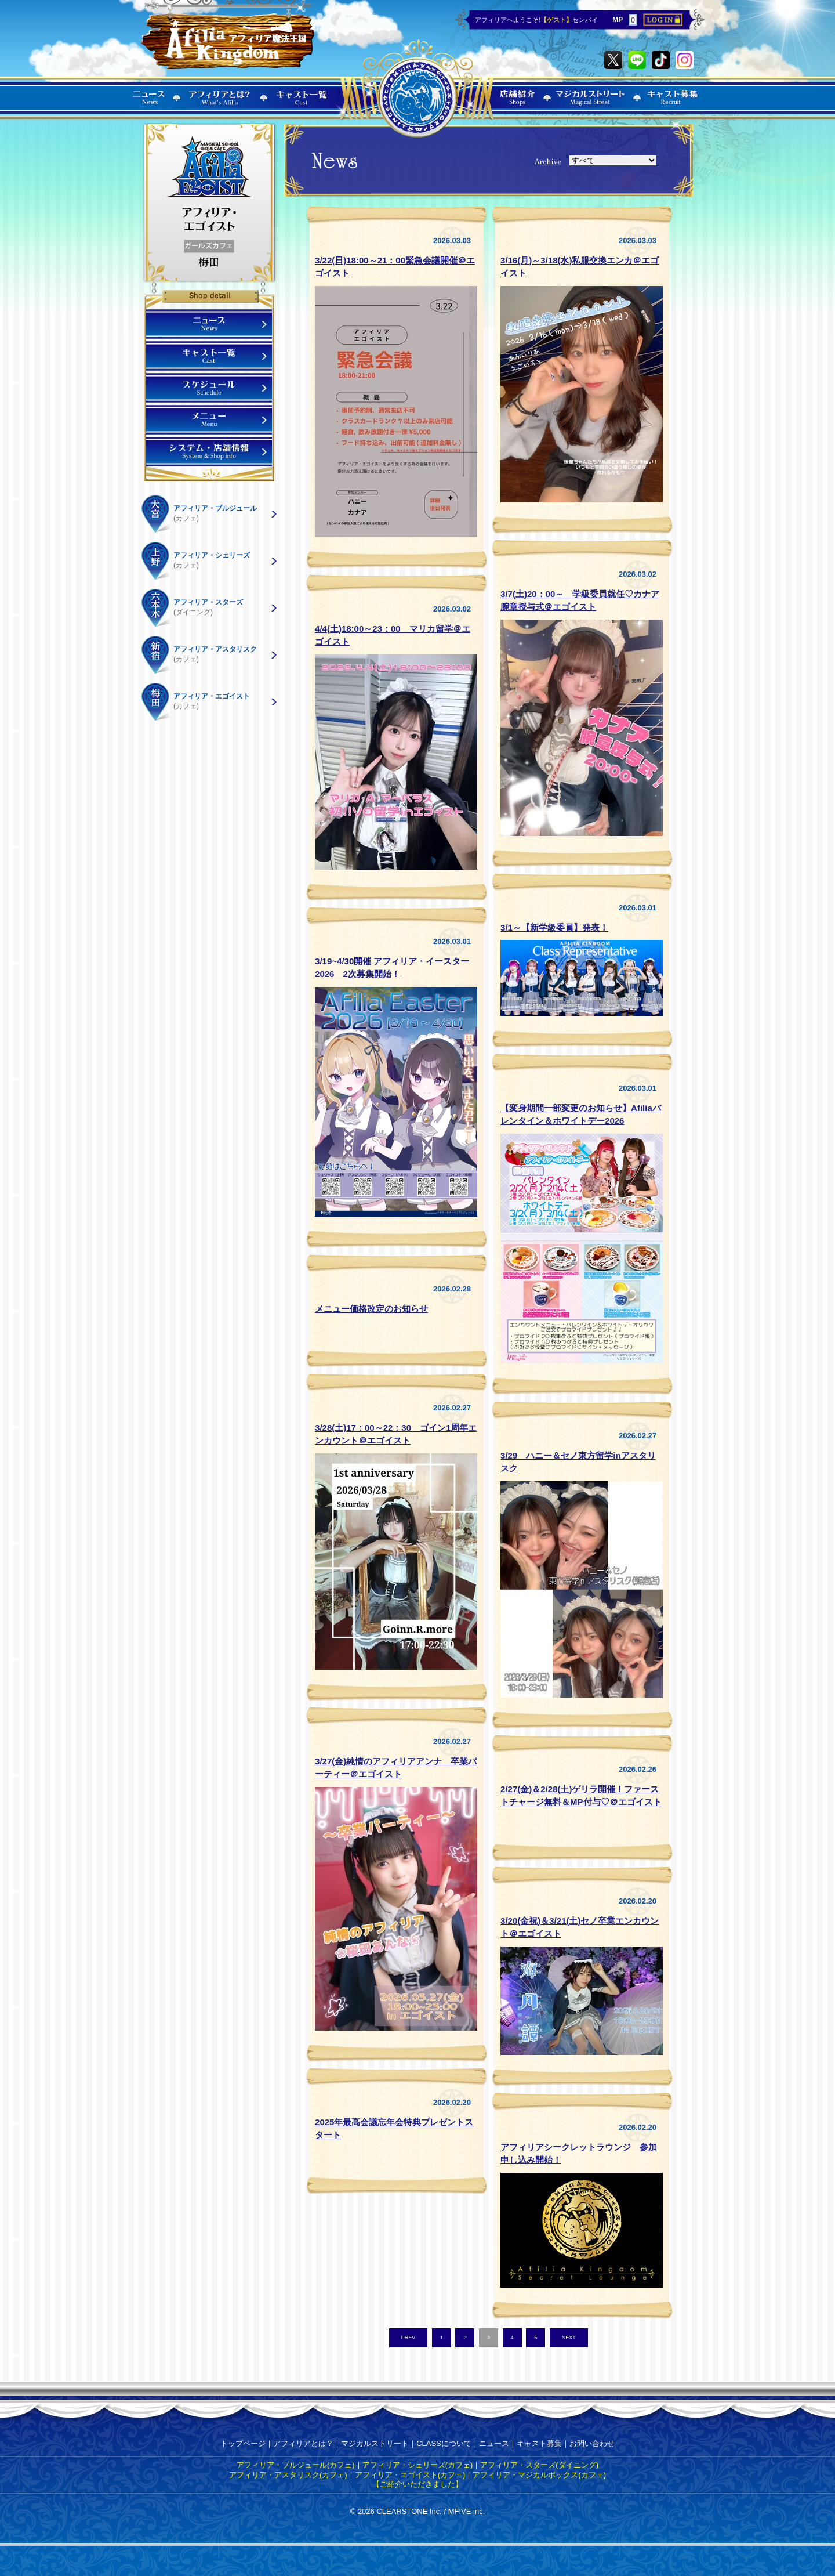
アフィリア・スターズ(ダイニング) (539, 2465)
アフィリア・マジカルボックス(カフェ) (539, 2474)
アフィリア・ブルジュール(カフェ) (296, 2465)
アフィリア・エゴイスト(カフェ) (410, 2474)
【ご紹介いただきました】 (417, 2484)
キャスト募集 (539, 2443)
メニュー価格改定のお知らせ (371, 1309)
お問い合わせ (592, 2443)
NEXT (569, 2337)
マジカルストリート (375, 2443)
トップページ (243, 2443)
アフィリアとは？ (303, 2443)
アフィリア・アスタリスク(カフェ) (288, 2474)
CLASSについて (443, 2443)
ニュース (494, 2443)
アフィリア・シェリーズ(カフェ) (417, 2465)
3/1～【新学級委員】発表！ (554, 927)
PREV (408, 2337)
